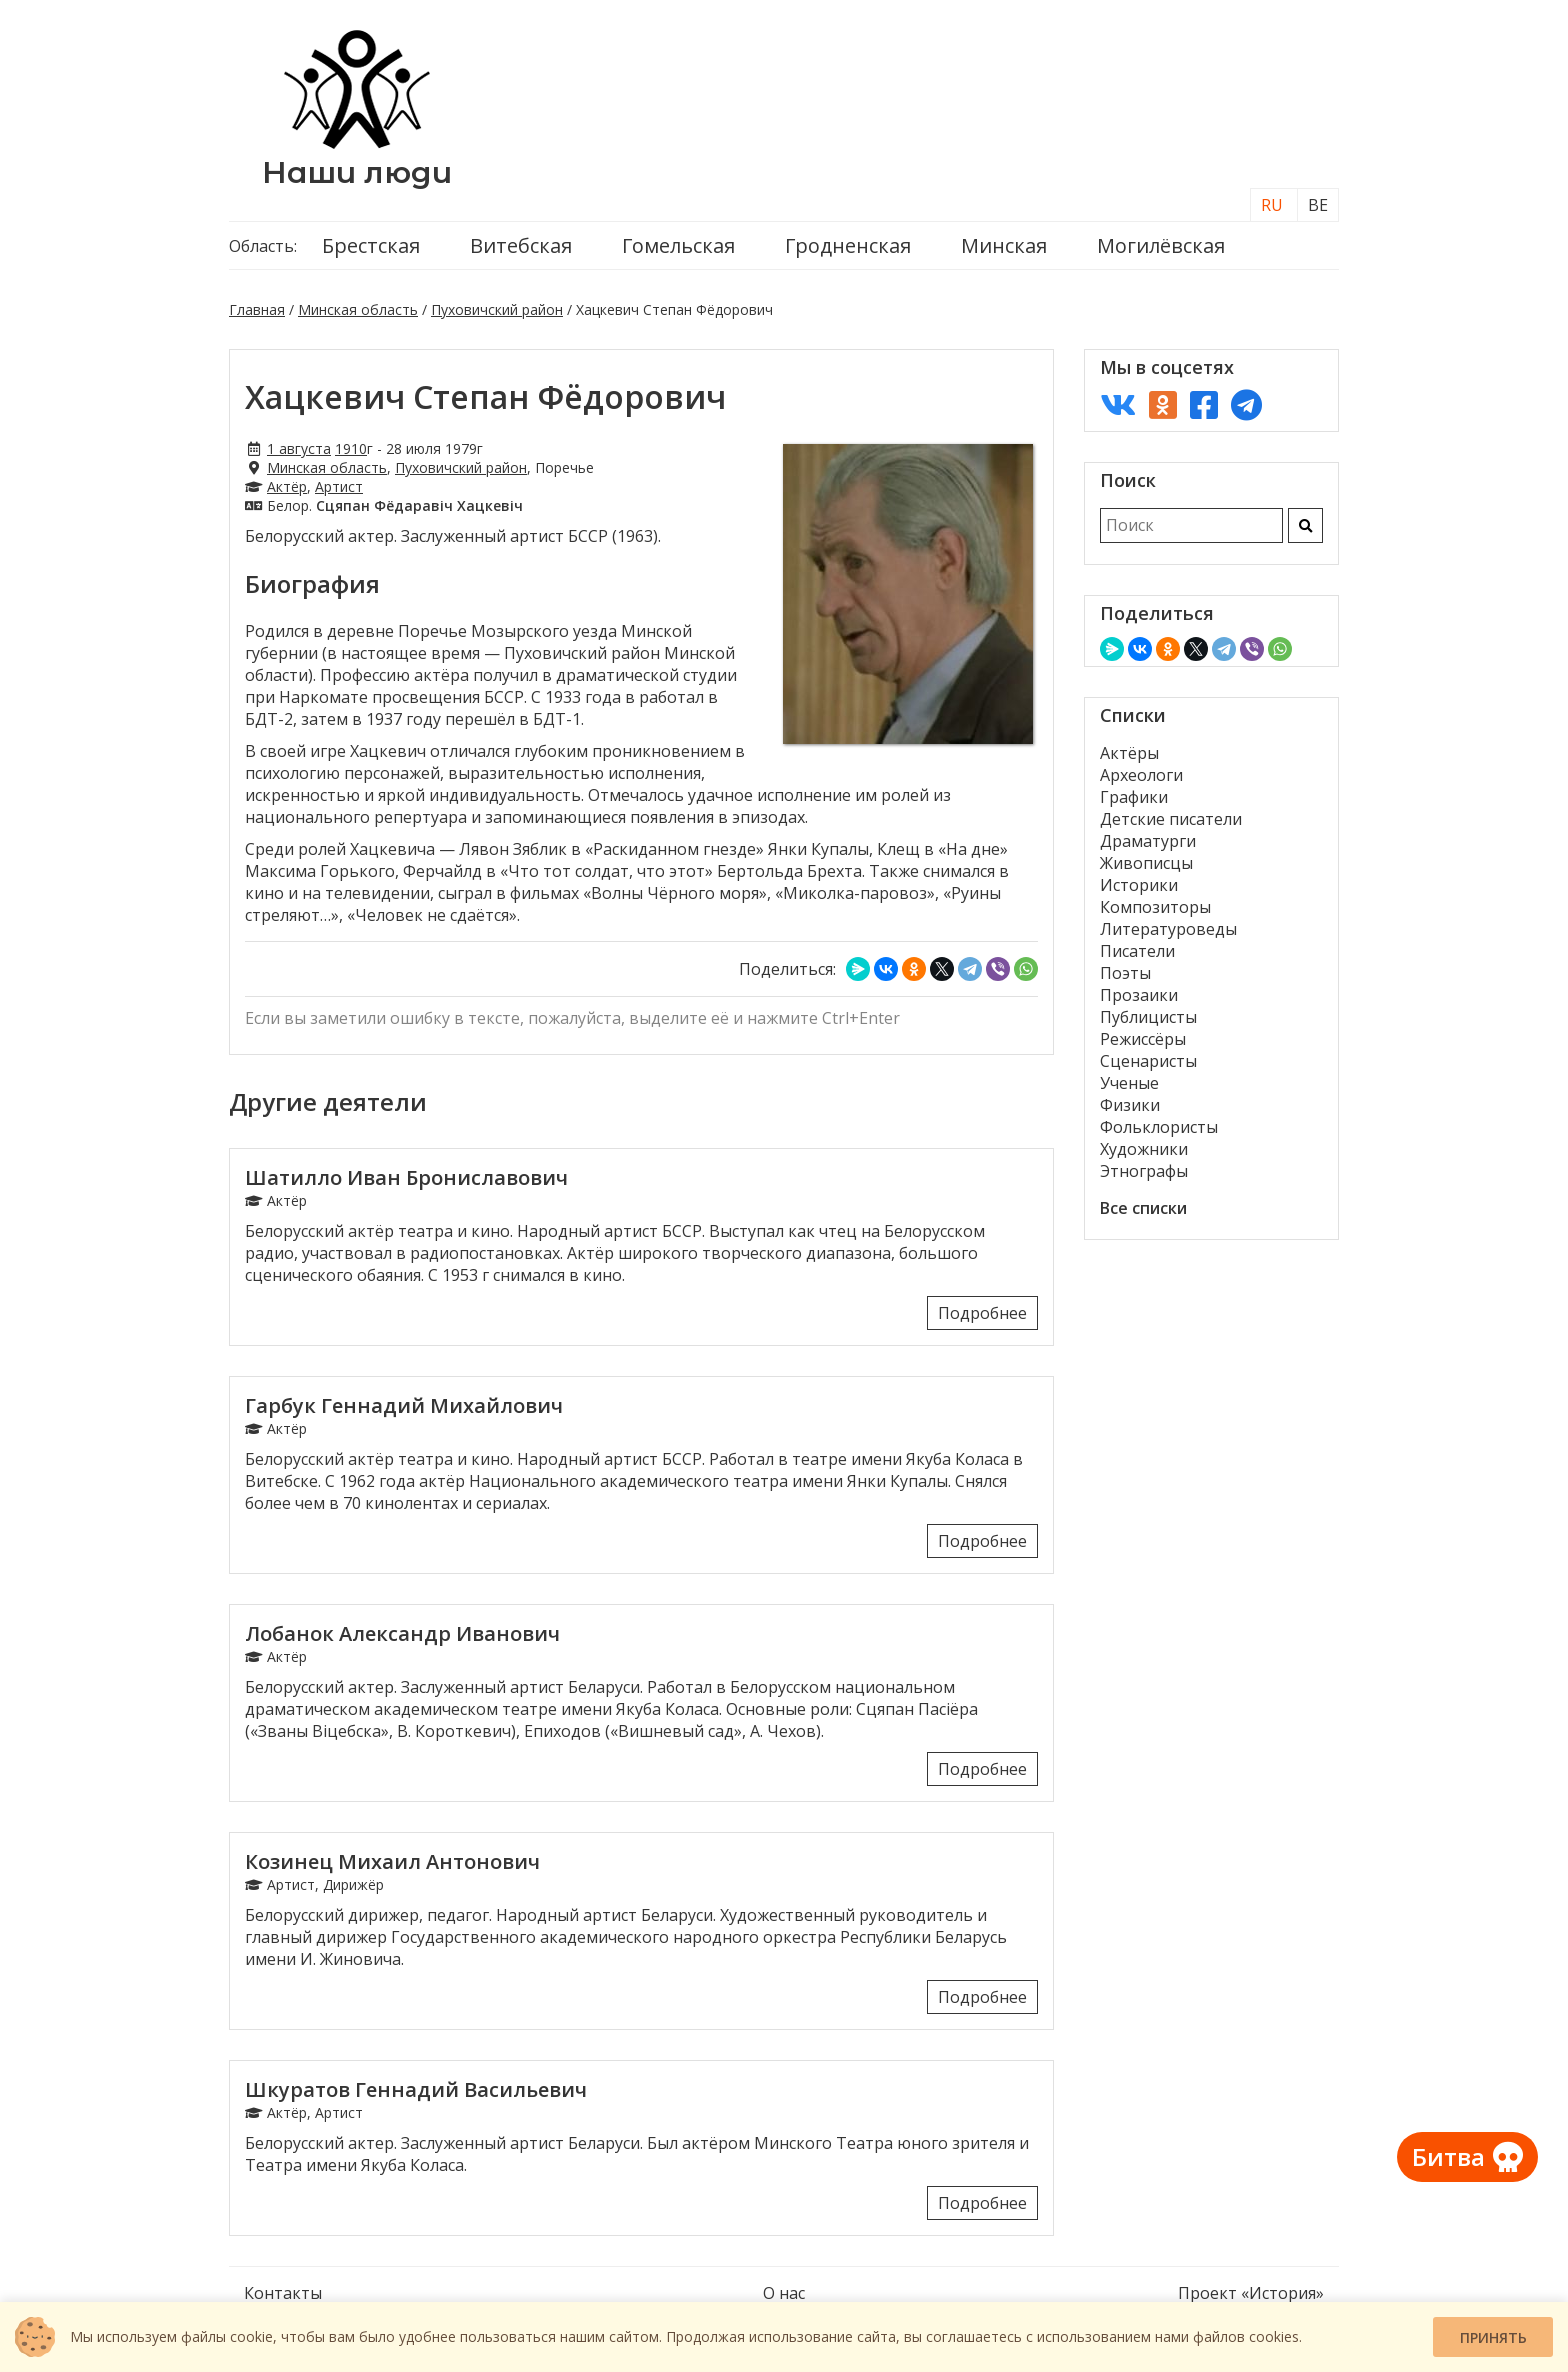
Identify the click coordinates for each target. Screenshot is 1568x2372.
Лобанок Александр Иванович (402, 1633)
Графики (1134, 797)
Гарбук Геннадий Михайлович (404, 1405)
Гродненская (848, 245)
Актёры (1129, 753)
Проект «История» (1251, 2293)
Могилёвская (1161, 245)
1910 (351, 448)
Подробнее (982, 1313)
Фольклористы (1159, 1127)
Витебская (521, 245)
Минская (1004, 245)
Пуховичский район (497, 309)
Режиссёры (1143, 1039)
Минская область (358, 309)
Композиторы (1155, 907)
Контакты (283, 2293)
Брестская (371, 245)
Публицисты (1148, 1017)
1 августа (299, 448)
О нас (784, 2293)
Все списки (1143, 1208)
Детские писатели (1171, 819)
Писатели (1137, 951)
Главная (257, 309)
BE (1318, 205)
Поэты (1125, 973)
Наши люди (357, 172)
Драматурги (1148, 841)
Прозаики (1139, 995)
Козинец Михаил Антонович (392, 1861)
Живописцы (1146, 863)
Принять (1493, 2337)
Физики (1130, 1105)
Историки (1139, 885)
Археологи (1141, 775)
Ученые (1129, 1083)
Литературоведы (1168, 929)
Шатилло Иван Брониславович (406, 1177)
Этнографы (1144, 1171)
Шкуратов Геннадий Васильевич (416, 2089)
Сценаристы (1148, 1061)
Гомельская (678, 245)
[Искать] (1305, 525)
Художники (1144, 1149)
